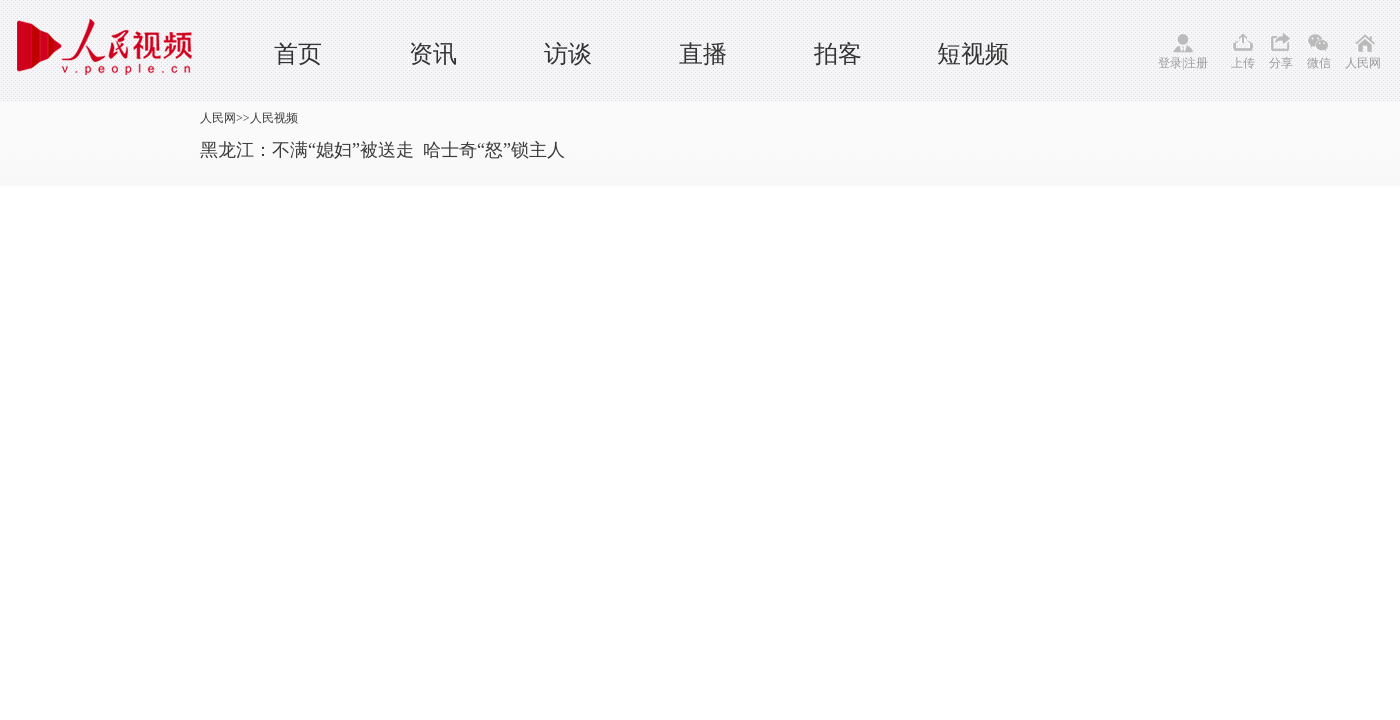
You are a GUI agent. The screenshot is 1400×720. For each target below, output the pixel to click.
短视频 (973, 54)
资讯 (433, 54)
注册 (1196, 63)
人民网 (1363, 63)
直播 (703, 54)
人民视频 (274, 118)
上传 (1243, 63)
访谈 (568, 54)
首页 (298, 54)
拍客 (838, 54)
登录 (1170, 63)
